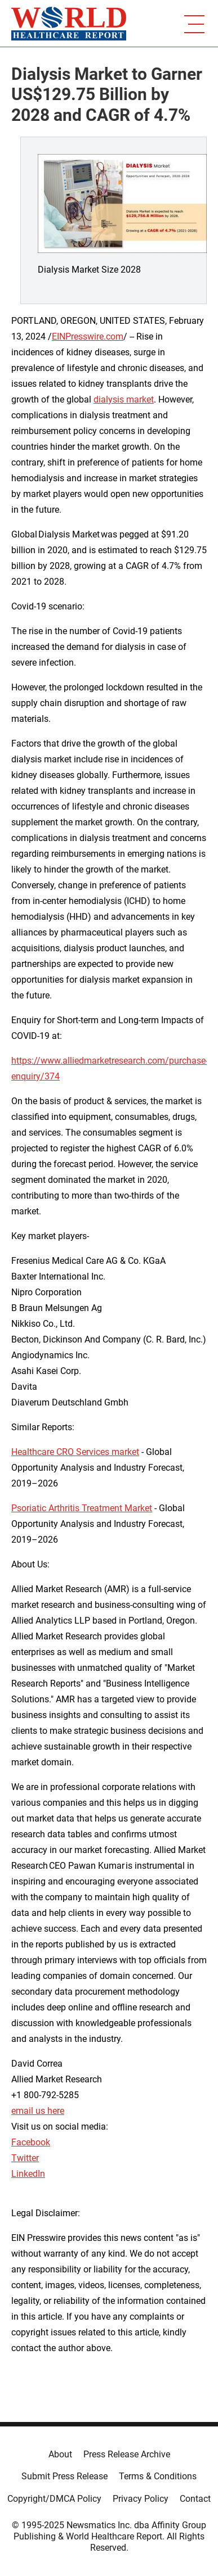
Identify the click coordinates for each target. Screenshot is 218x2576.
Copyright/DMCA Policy (54, 2498)
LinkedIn (28, 2173)
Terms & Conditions (158, 2476)
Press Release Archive (126, 2454)
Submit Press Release (64, 2476)
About (60, 2454)
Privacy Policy (140, 2498)
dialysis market (124, 399)
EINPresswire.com (87, 336)
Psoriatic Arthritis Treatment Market (81, 1508)
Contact (195, 2498)
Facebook (30, 2142)
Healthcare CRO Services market (75, 1452)
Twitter (25, 2158)
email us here (37, 2110)
